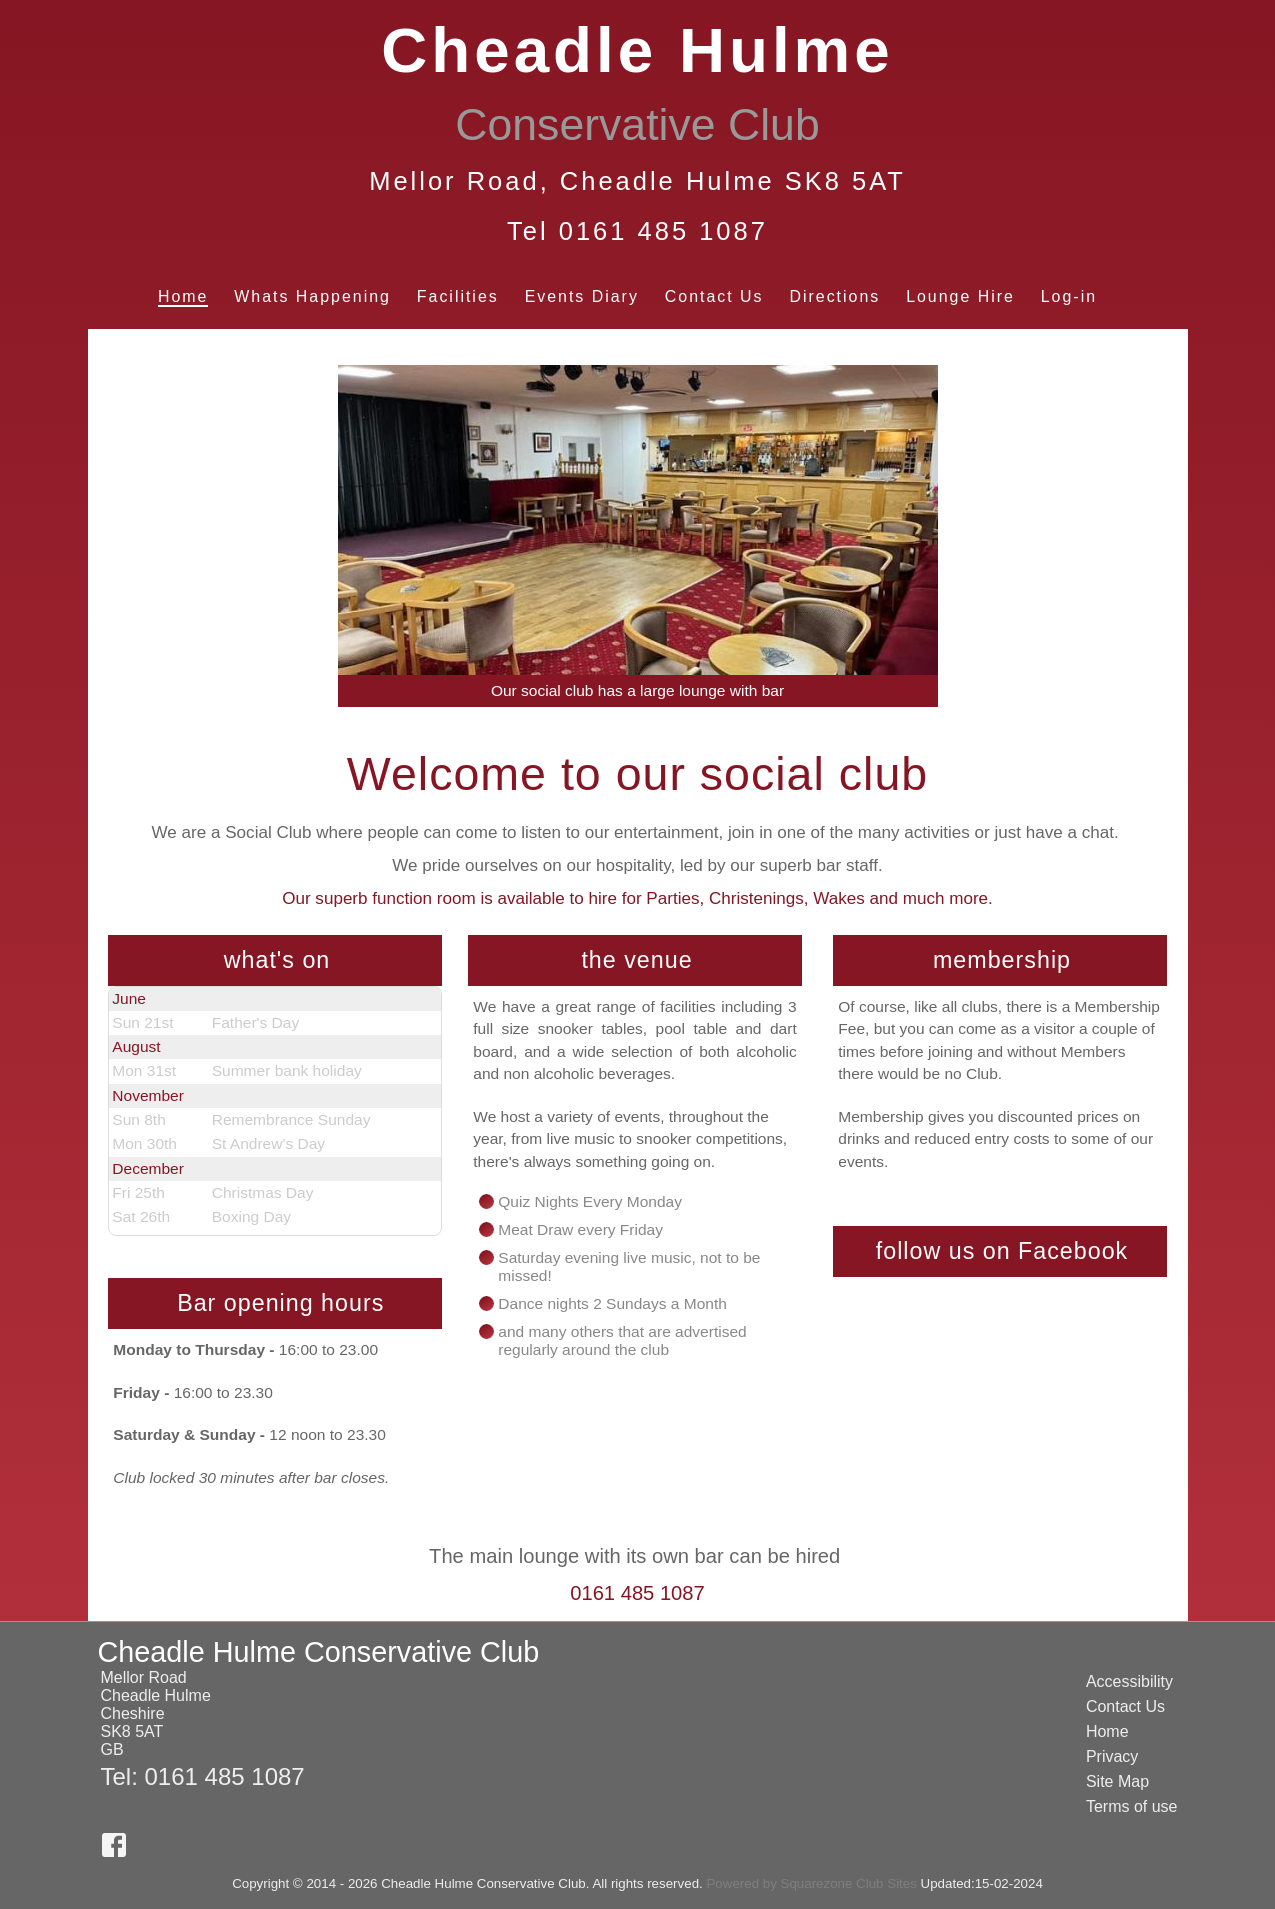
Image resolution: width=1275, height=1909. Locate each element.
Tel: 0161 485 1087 (203, 1776)
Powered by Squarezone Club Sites (811, 1883)
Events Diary (582, 296)
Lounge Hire (960, 296)
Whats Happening (312, 296)
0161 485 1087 (637, 1593)
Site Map (1117, 1781)
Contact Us (714, 296)
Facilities (458, 296)
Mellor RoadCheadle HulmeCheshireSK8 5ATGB (156, 1713)
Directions (834, 296)
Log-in (1069, 296)
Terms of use (1132, 1806)
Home (183, 296)
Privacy (1112, 1756)
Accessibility (1129, 1681)
